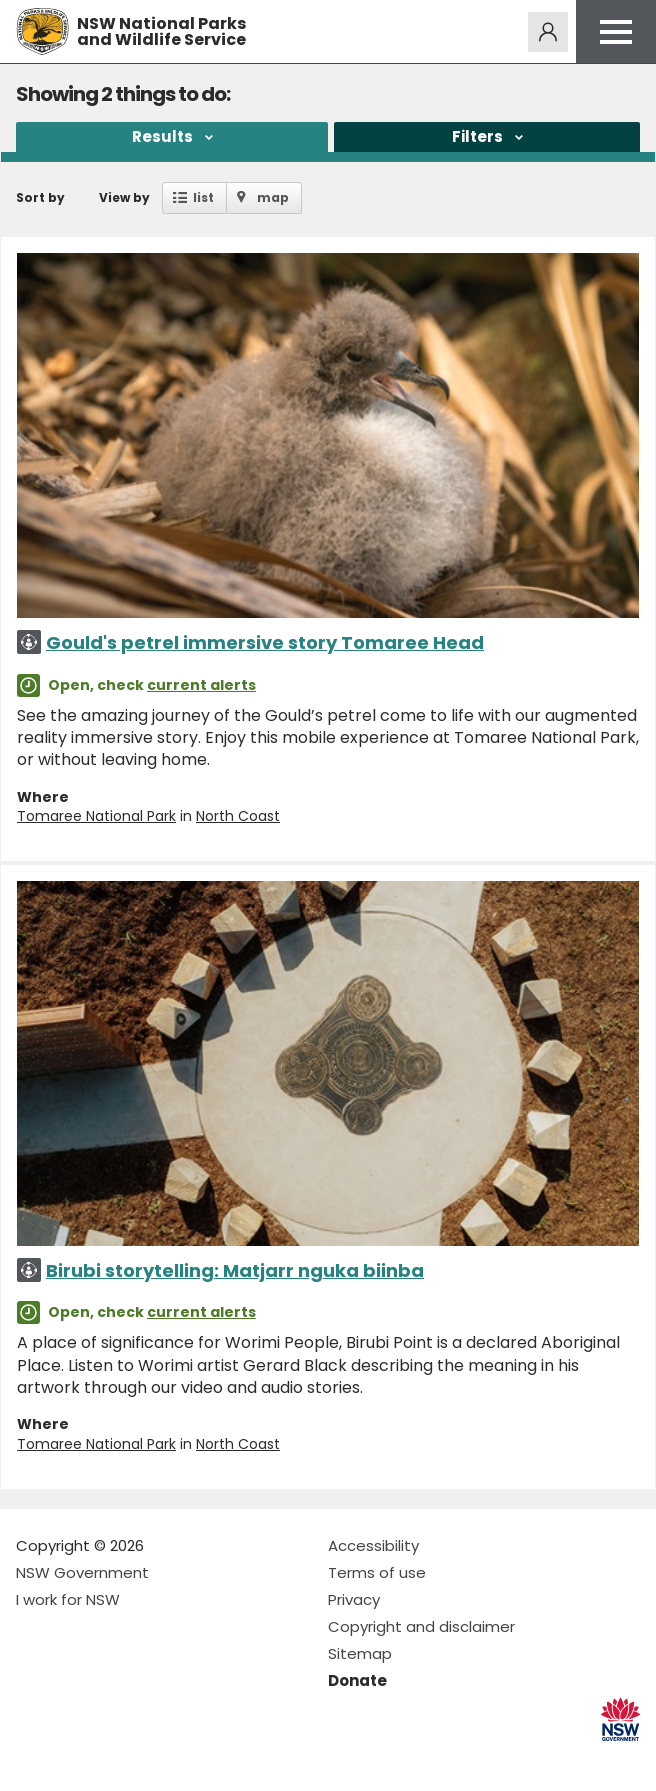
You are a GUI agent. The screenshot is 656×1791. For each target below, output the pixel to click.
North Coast (238, 816)
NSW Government (82, 1572)
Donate (357, 1680)
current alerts (201, 685)
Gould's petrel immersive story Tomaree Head (265, 642)
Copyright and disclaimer (421, 1626)
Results (162, 136)
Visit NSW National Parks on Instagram (77, 1759)
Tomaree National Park (96, 816)
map (273, 197)
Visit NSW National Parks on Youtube (120, 1759)
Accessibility (373, 1545)
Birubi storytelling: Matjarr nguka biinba (235, 1270)
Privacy (354, 1599)
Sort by (40, 197)
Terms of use (377, 1572)
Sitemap (360, 1653)
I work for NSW (68, 1599)
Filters (477, 136)
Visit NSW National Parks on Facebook (34, 1759)
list (203, 197)
